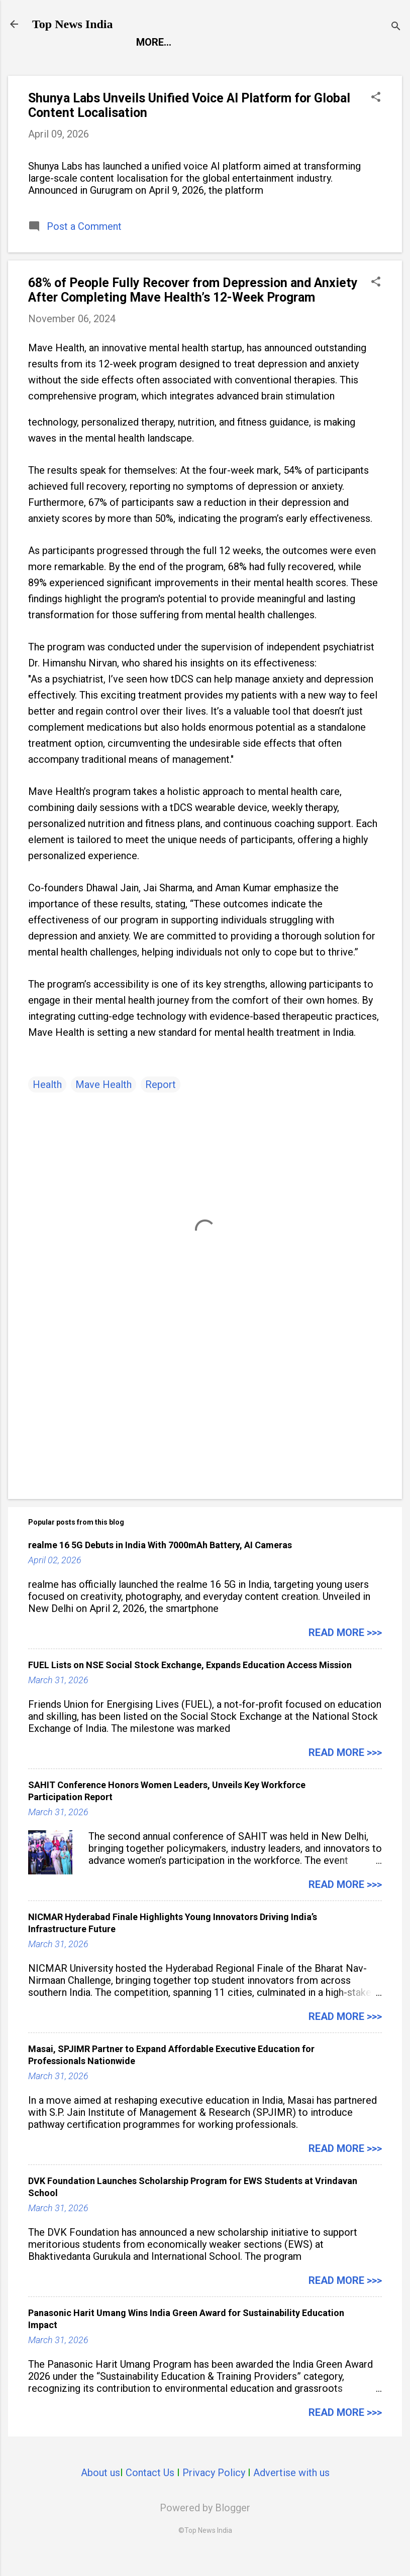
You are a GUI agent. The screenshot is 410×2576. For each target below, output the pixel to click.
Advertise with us (291, 2492)
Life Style (303, 62)
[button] (376, 117)
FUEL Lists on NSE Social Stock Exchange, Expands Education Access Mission (190, 1684)
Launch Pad (227, 62)
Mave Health (103, 1104)
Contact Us (150, 2492)
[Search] (396, 27)
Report (59, 62)
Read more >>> (345, 1652)
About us (100, 2492)
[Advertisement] (205, 1425)
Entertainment (137, 62)
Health (47, 1104)
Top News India (72, 24)
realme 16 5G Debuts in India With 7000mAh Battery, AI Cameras (160, 1564)
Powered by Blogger (205, 2527)
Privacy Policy (213, 2492)
